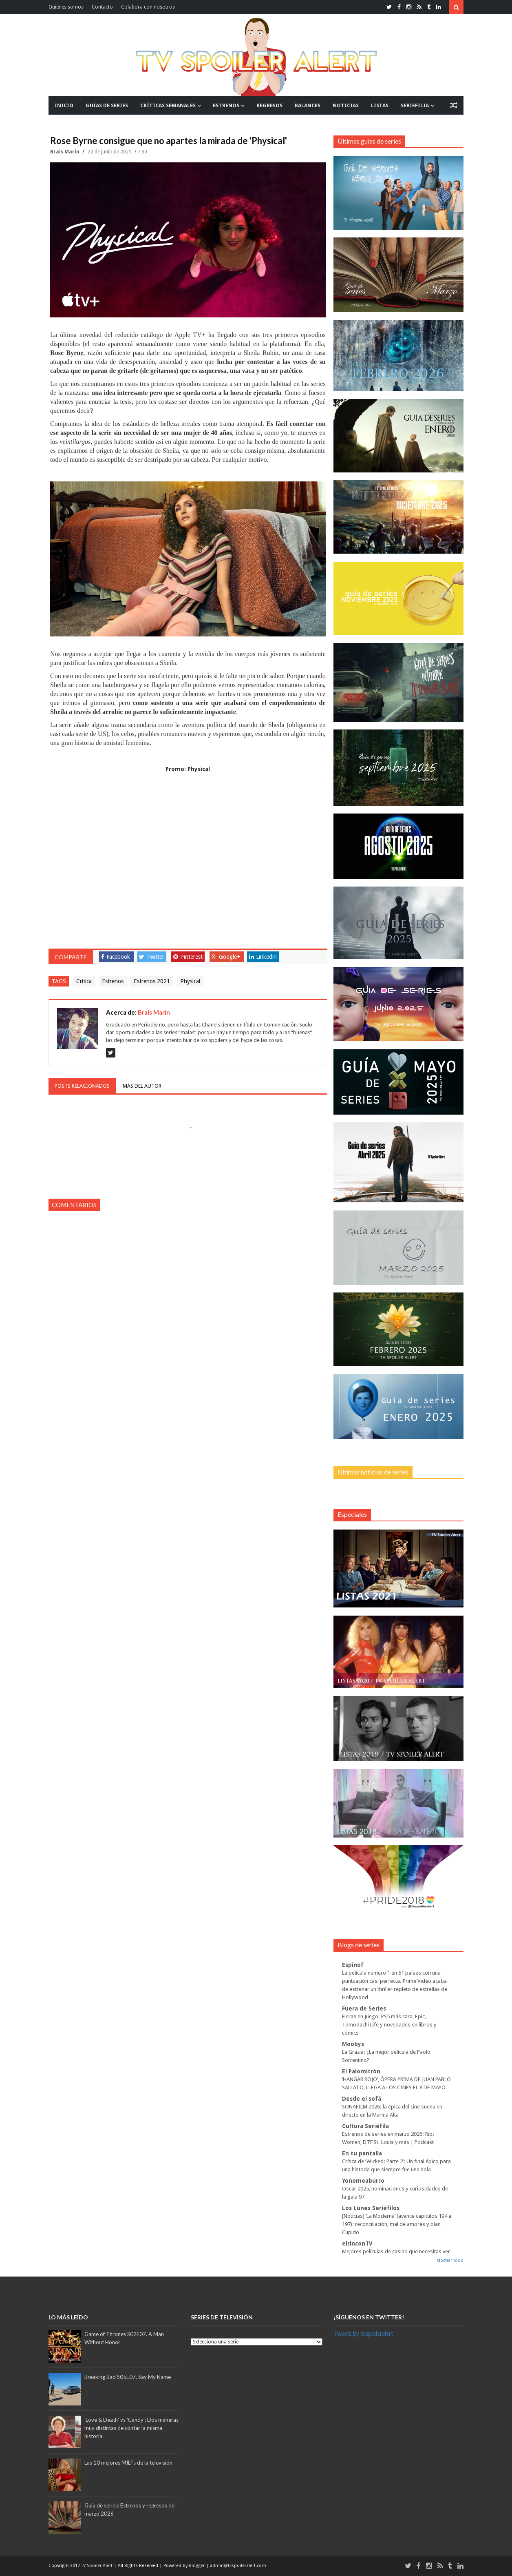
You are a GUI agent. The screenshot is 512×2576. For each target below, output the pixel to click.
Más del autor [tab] (142, 1086)
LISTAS (379, 105)
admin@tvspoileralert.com (238, 2565)
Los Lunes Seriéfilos (370, 2208)
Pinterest (188, 956)
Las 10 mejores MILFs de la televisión (128, 2462)
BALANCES (307, 105)
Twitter (151, 956)
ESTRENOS (226, 105)
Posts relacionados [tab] (82, 1086)
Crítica (84, 981)
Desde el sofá (361, 2098)
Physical (190, 981)
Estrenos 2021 (152, 981)
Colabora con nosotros (148, 7)
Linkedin (263, 956)
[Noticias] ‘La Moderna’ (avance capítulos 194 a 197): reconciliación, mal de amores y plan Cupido (396, 2224)
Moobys (353, 2044)
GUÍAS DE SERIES (107, 105)
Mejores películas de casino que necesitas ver (396, 2251)
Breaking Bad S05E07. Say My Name (127, 2377)
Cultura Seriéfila (365, 2126)
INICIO (64, 105)
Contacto (102, 7)
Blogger (197, 2565)
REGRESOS (269, 105)
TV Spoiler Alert (97, 2565)
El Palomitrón (361, 2071)
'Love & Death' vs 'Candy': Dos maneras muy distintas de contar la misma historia (131, 2427)
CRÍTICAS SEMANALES (168, 105)
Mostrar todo (450, 2260)
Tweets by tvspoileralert (363, 2333)
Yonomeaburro (363, 2180)
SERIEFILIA (415, 105)
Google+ (226, 956)
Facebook (115, 956)
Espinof (353, 1965)
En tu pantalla (362, 2153)
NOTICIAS (346, 105)
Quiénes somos (66, 7)
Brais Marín (65, 152)
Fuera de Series (364, 2008)
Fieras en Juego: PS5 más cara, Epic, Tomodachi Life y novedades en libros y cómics (389, 2024)
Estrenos (113, 981)
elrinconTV (357, 2243)
